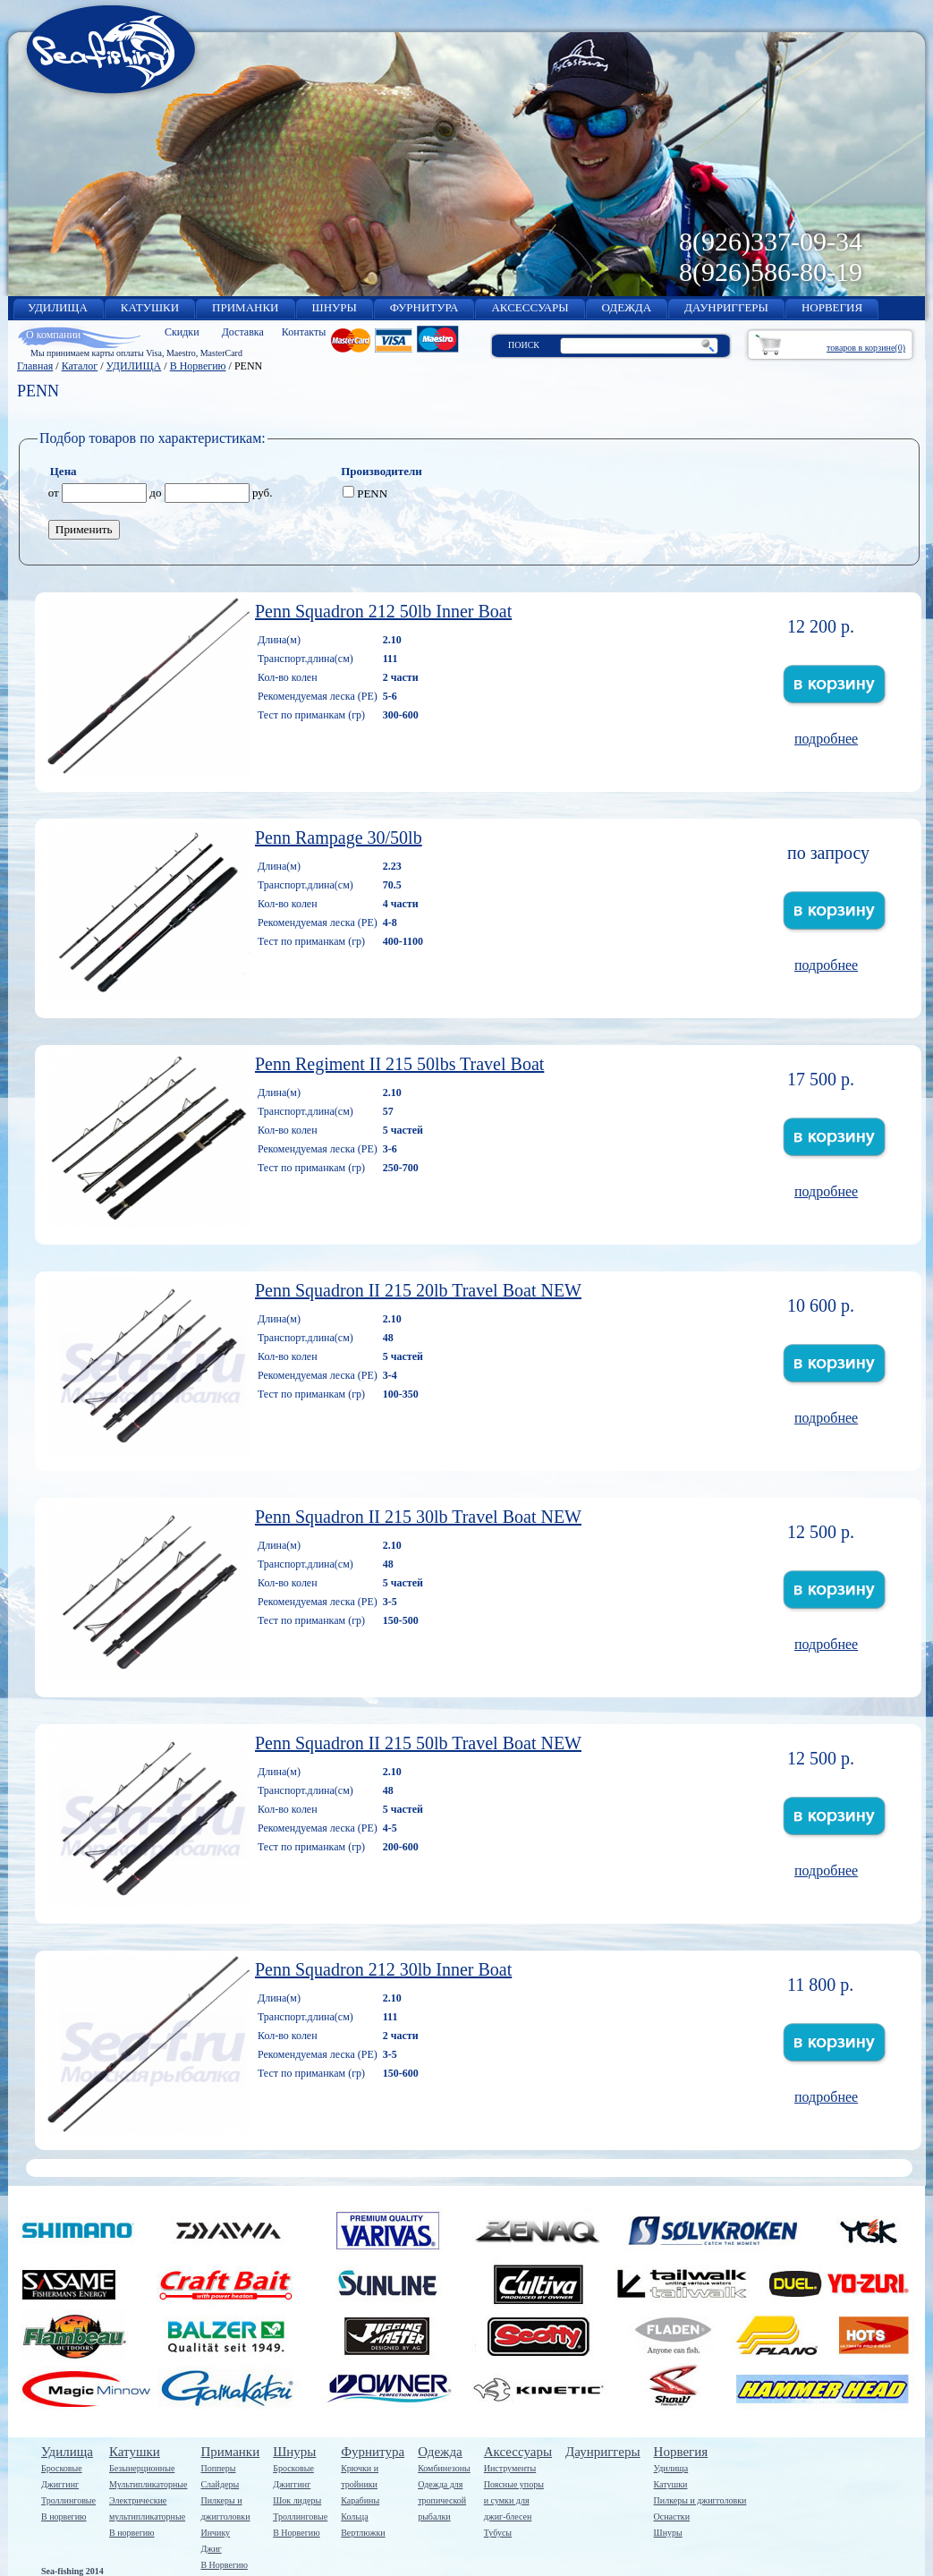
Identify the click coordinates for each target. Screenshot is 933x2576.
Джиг (210, 2549)
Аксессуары (518, 2451)
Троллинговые (68, 2500)
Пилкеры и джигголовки (700, 2500)
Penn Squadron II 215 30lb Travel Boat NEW (418, 1516)
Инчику (215, 2533)
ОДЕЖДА (626, 307)
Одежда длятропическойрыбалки (442, 2500)
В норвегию (64, 2516)
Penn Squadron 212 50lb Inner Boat (383, 611)
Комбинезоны (444, 2468)
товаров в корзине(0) (866, 348)
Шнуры (294, 2451)
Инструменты (510, 2468)
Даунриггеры (602, 2451)
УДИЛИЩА (58, 307)
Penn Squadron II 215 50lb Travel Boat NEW (418, 1743)
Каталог (80, 366)
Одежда (440, 2451)
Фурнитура (372, 2451)
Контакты (304, 332)
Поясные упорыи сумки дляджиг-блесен (514, 2500)
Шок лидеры (297, 2500)
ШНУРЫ (334, 307)
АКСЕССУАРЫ (529, 307)
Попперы (217, 2468)
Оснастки (672, 2516)
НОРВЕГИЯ (832, 307)
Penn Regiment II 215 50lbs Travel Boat (399, 1064)
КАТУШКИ (150, 307)
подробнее (826, 738)
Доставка (243, 332)
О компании (53, 334)
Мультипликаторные (148, 2484)
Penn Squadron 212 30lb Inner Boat (383, 1969)
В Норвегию (198, 366)
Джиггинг (60, 2484)
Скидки (182, 332)
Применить (84, 529)
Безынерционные (141, 2468)
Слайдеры (219, 2484)
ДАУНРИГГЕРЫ (726, 307)
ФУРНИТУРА (424, 307)
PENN (365, 493)
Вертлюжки (363, 2533)
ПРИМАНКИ (245, 307)
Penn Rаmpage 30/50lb (338, 837)
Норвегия (681, 2451)
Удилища (67, 2451)
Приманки (229, 2451)
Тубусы (498, 2533)
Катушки (134, 2451)
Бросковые (61, 2468)
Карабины (360, 2500)
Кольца (354, 2516)
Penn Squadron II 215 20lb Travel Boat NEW (418, 1290)
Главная (35, 366)
